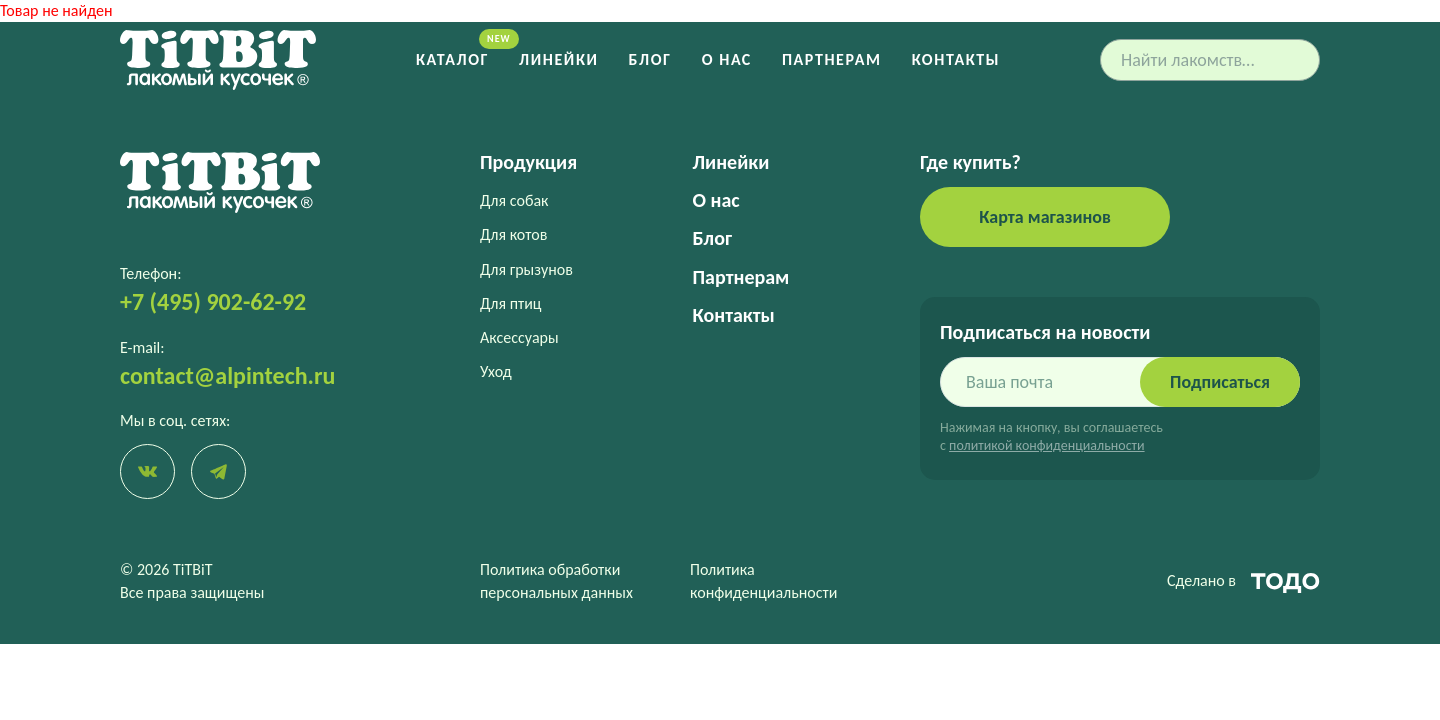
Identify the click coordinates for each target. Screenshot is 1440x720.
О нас (727, 59)
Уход (496, 371)
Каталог (452, 59)
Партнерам (832, 59)
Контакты (956, 59)
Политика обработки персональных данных (556, 580)
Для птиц (511, 303)
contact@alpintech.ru (227, 375)
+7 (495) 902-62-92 (213, 301)
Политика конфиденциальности (763, 580)
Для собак (514, 200)
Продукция (528, 162)
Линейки (558, 59)
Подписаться (1220, 382)
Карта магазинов (1045, 217)
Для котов (513, 234)
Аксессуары (519, 337)
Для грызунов (526, 269)
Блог (650, 59)
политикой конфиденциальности (1046, 445)
